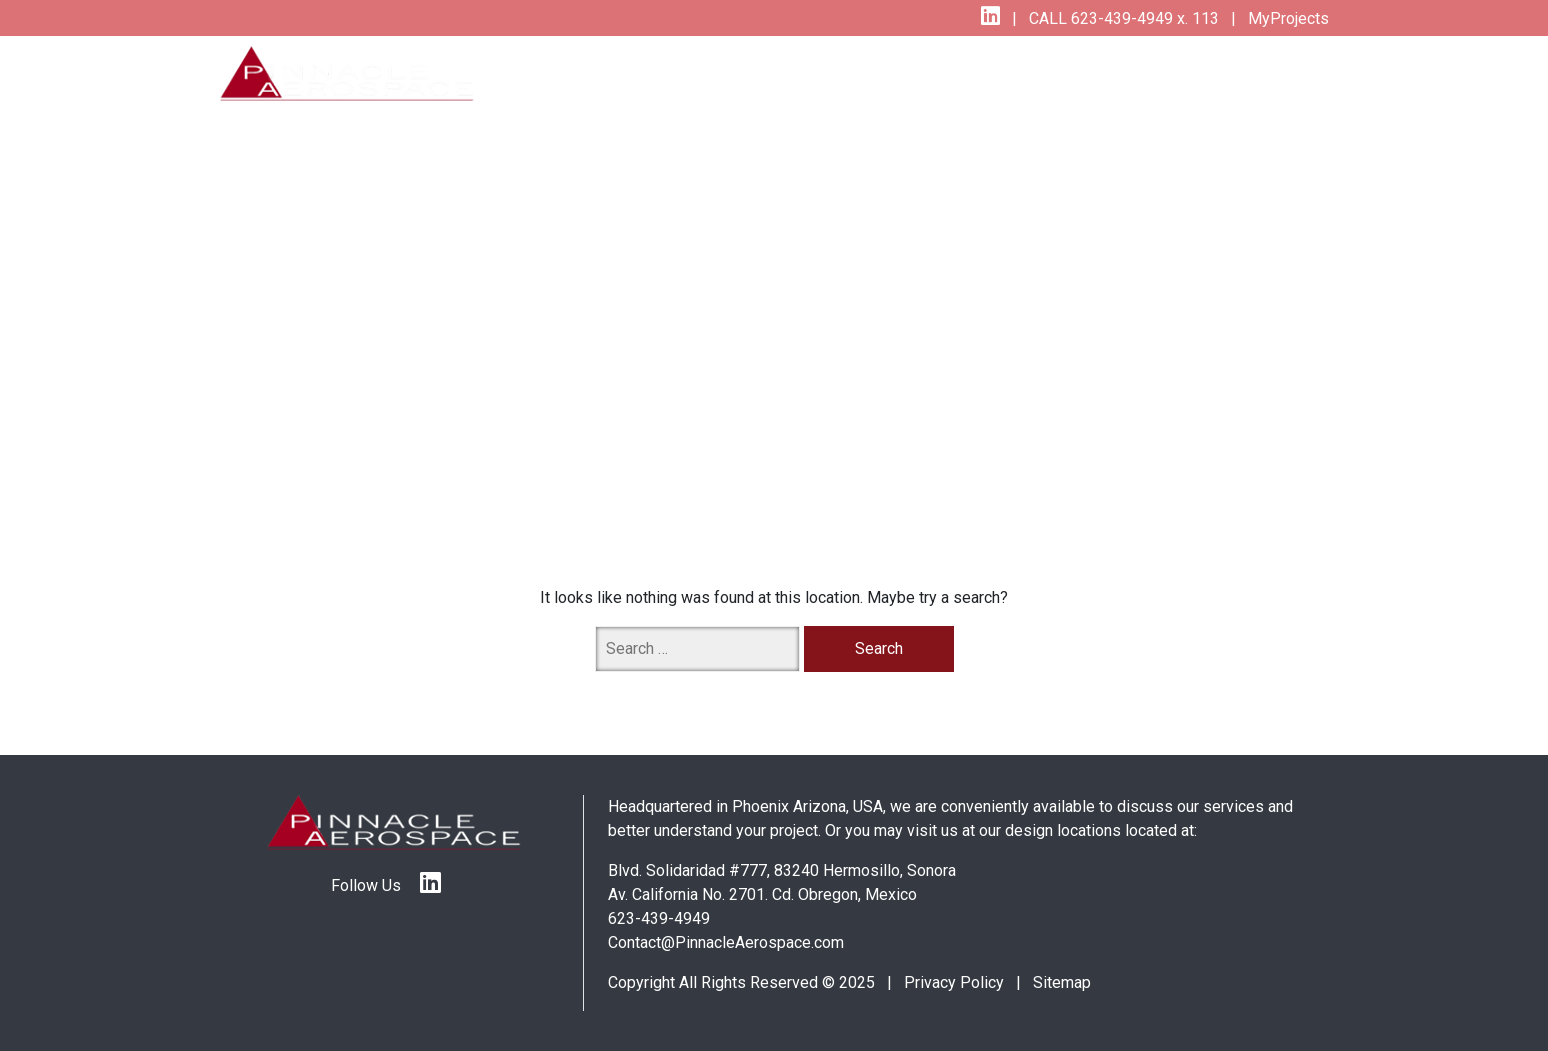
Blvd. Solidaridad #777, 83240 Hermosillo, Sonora (782, 870)
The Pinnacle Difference (1023, 73)
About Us (1185, 73)
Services (669, 73)
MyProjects (1286, 18)
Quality (765, 73)
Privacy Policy (954, 982)
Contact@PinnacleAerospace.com (726, 942)
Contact (1284, 73)
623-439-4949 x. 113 (1143, 18)
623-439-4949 (659, 918)
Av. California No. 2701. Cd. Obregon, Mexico (762, 894)
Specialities (861, 73)
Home (587, 73)
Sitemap (1062, 982)
